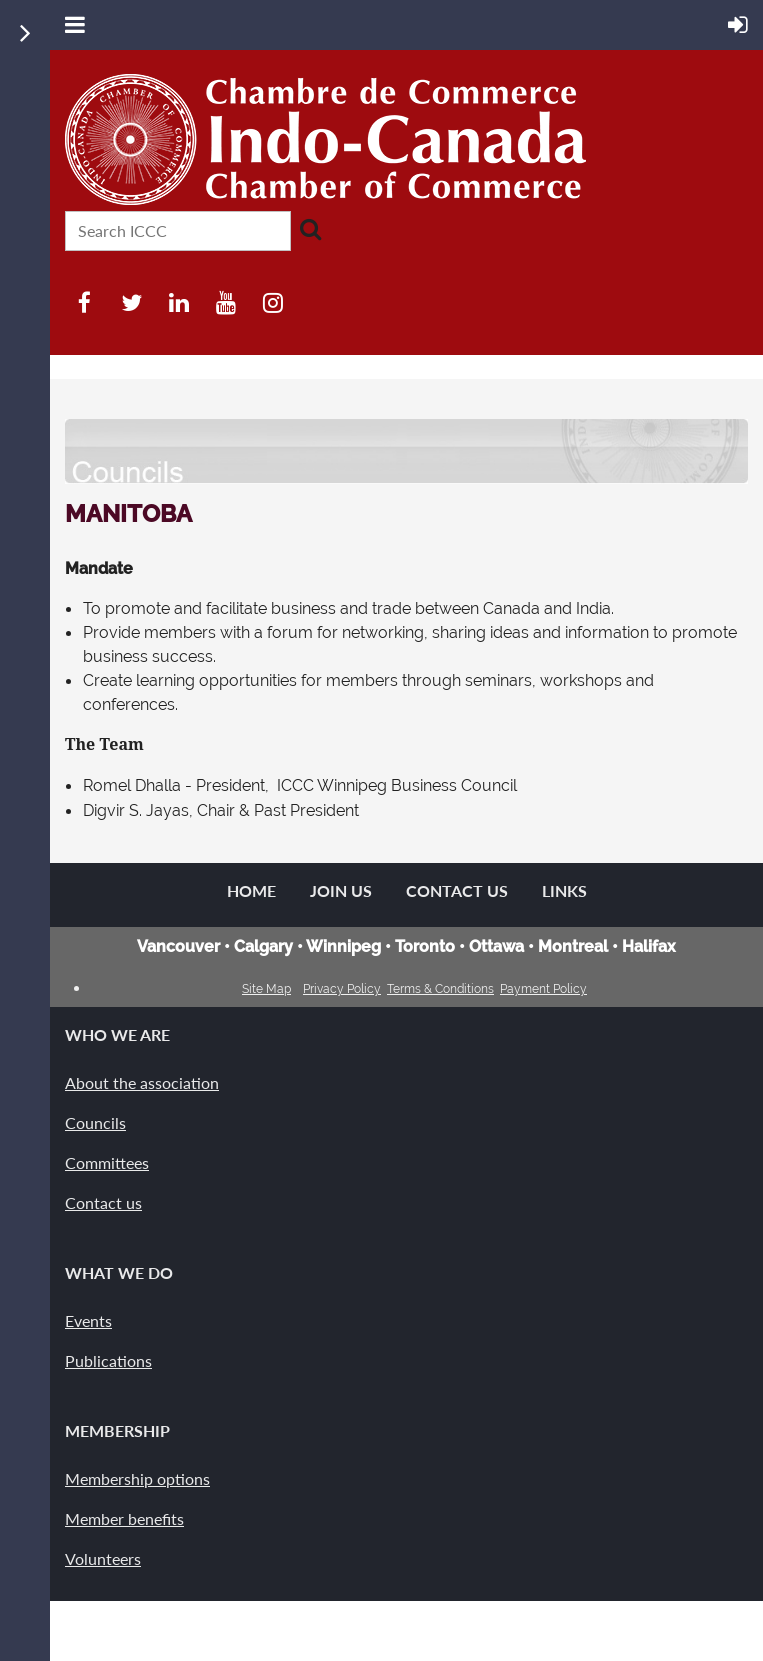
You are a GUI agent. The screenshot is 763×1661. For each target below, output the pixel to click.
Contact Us (457, 890)
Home (251, 890)
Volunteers (103, 1558)
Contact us (103, 1202)
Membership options (137, 1478)
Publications (108, 1360)
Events (88, 1320)
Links (564, 890)
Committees (107, 1162)
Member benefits (124, 1518)
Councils (95, 1122)
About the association (142, 1082)
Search (310, 229)
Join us (341, 890)
